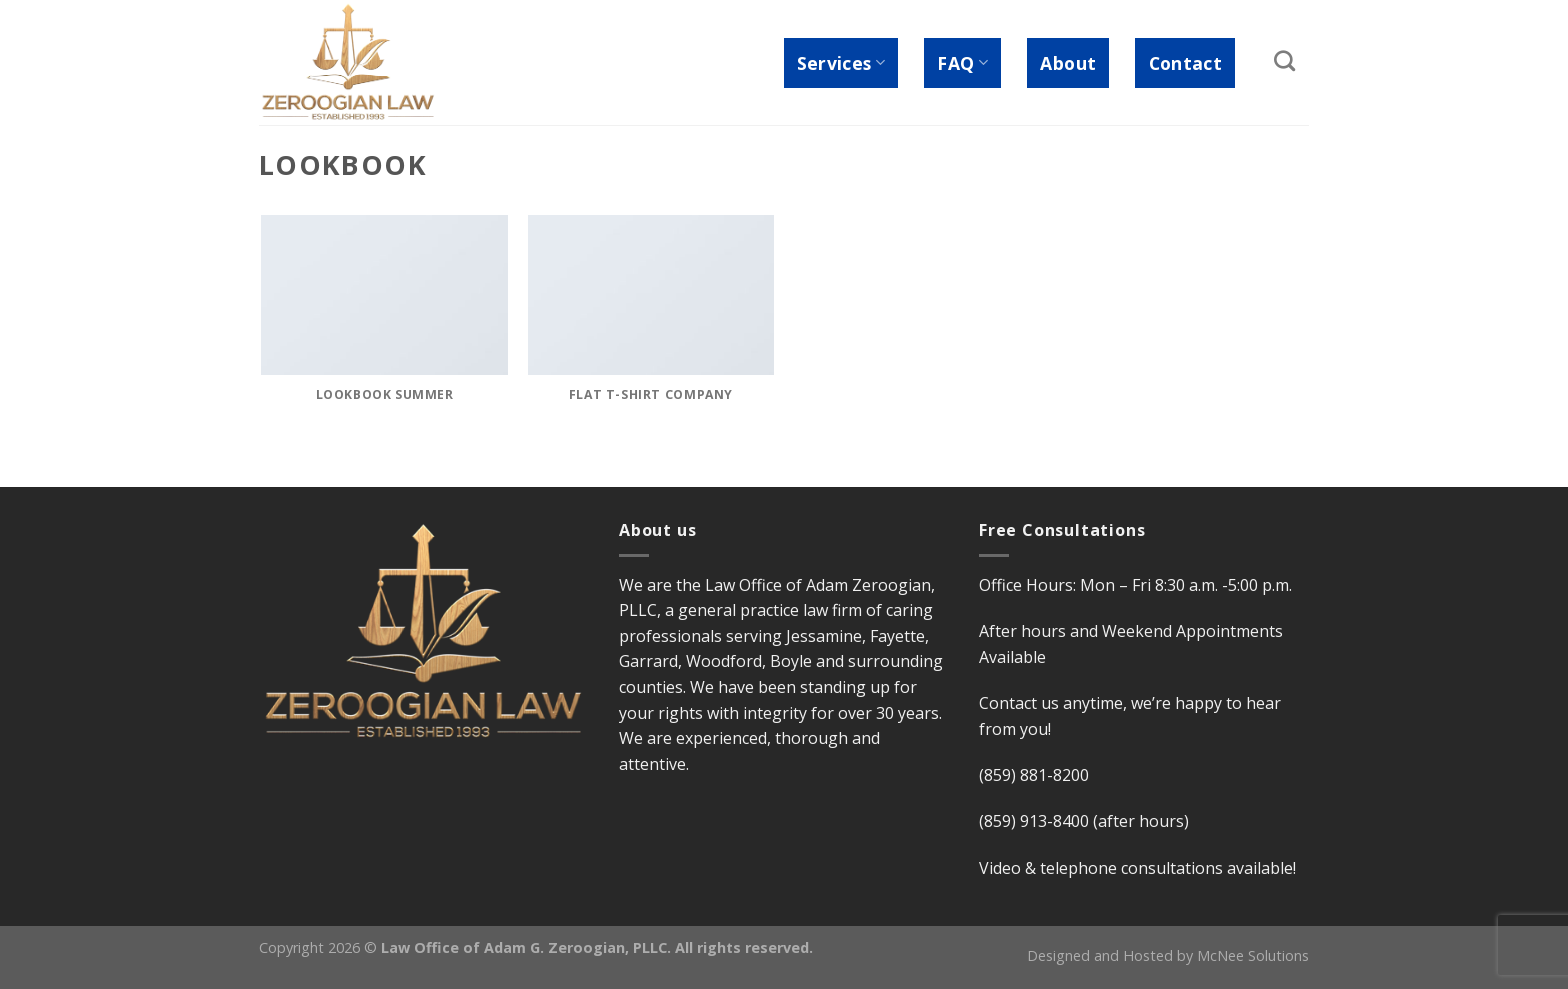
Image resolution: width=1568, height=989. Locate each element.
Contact (1185, 63)
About (1068, 63)
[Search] (1285, 60)
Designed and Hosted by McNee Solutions (1168, 955)
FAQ (962, 63)
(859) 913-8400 (1034, 821)
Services (841, 63)
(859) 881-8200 (1034, 775)
